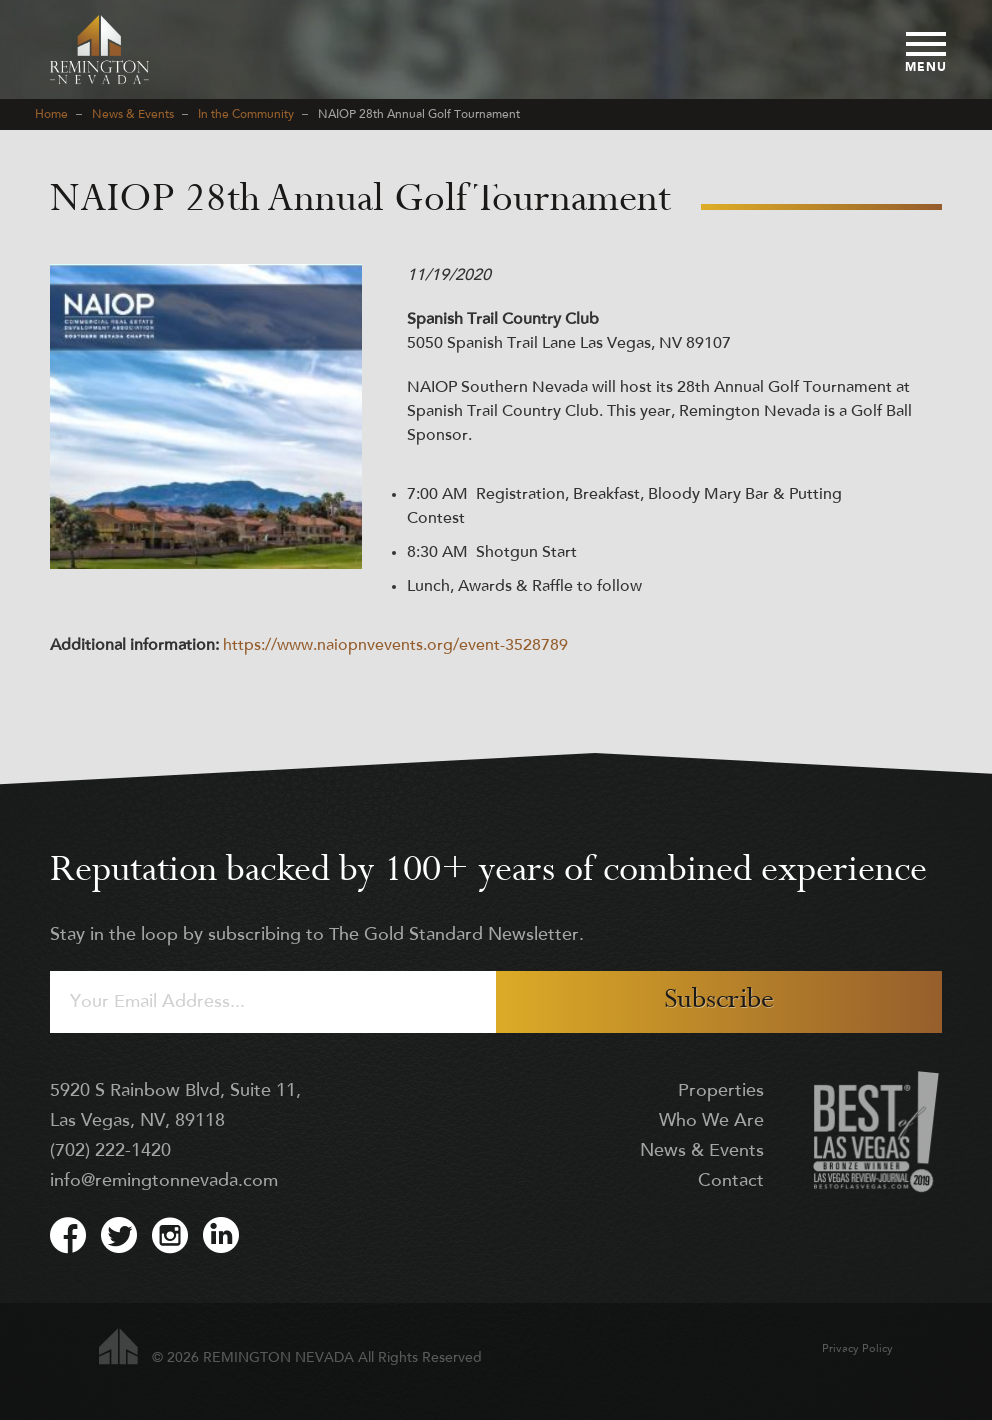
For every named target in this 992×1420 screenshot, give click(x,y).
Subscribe (719, 1001)
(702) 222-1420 (110, 1151)
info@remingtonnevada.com (164, 1181)
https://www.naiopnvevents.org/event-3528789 (395, 646)
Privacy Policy (857, 1349)
